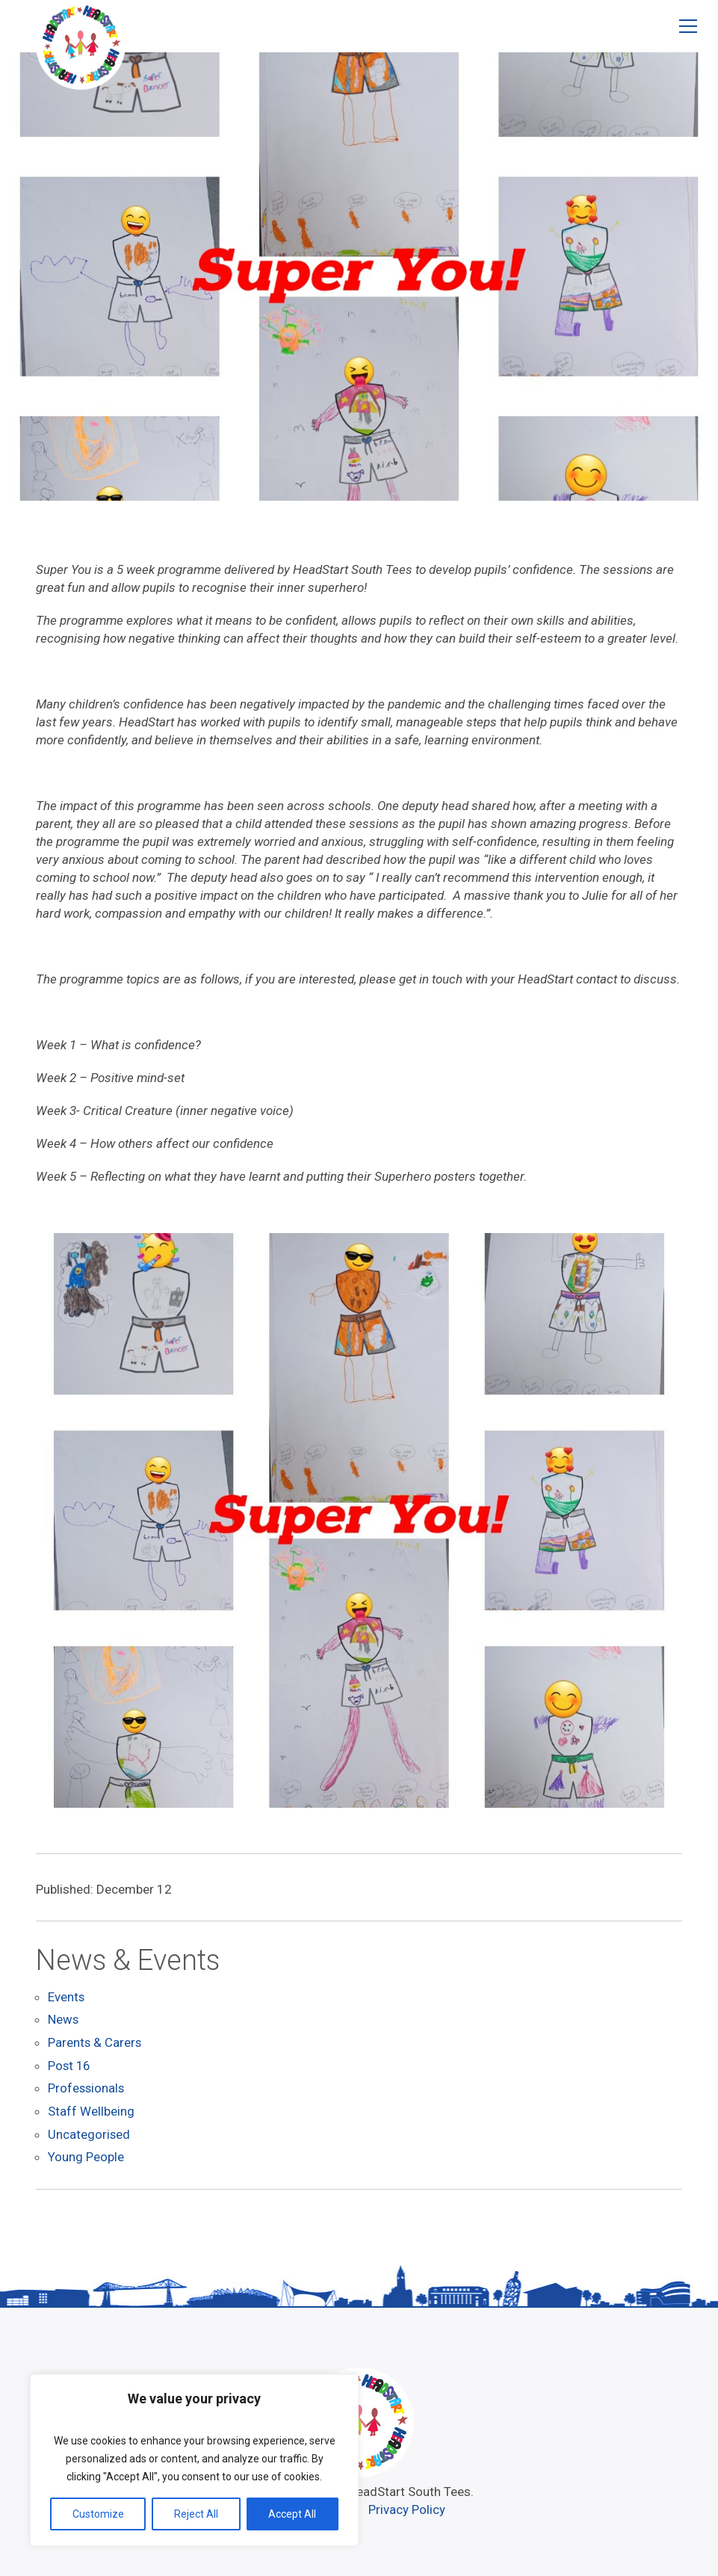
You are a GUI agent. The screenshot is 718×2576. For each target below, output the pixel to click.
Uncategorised (89, 2133)
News (63, 2021)
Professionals (87, 2088)
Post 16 (70, 2066)
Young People (86, 2156)
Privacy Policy (407, 2507)
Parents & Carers (95, 2043)
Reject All (196, 2514)
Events (66, 1999)
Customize (98, 2514)
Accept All (292, 2514)
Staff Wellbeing (91, 2111)
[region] (194, 2460)
